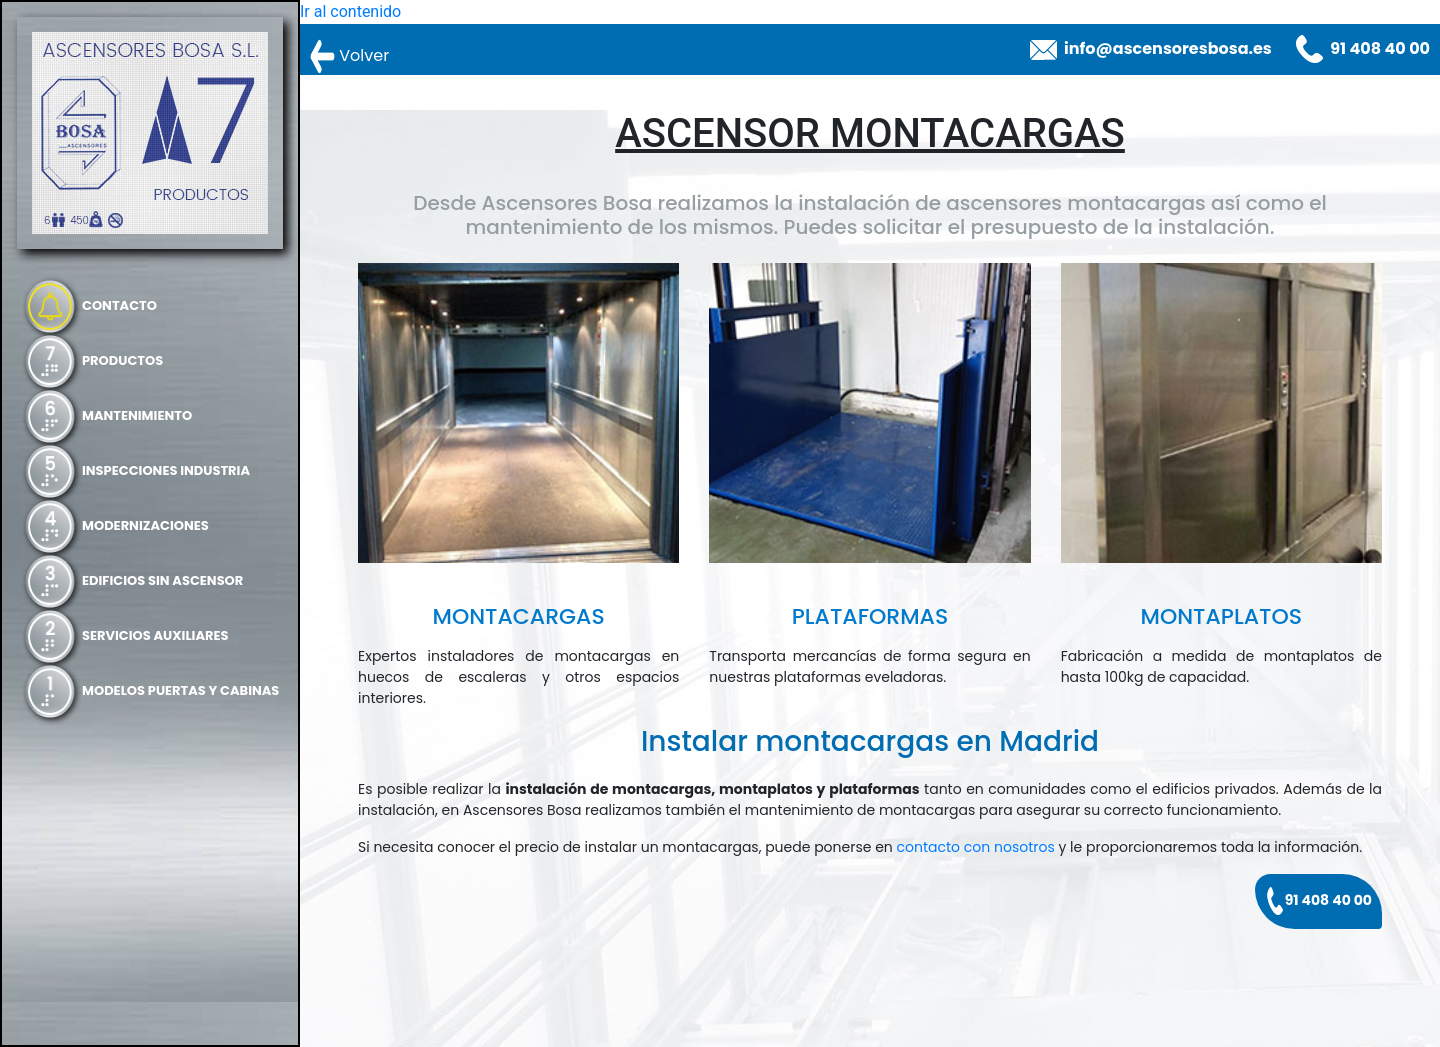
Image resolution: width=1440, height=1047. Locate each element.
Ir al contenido (350, 11)
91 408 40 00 (1380, 48)
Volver (349, 56)
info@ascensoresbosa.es (1168, 48)
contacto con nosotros (976, 847)
